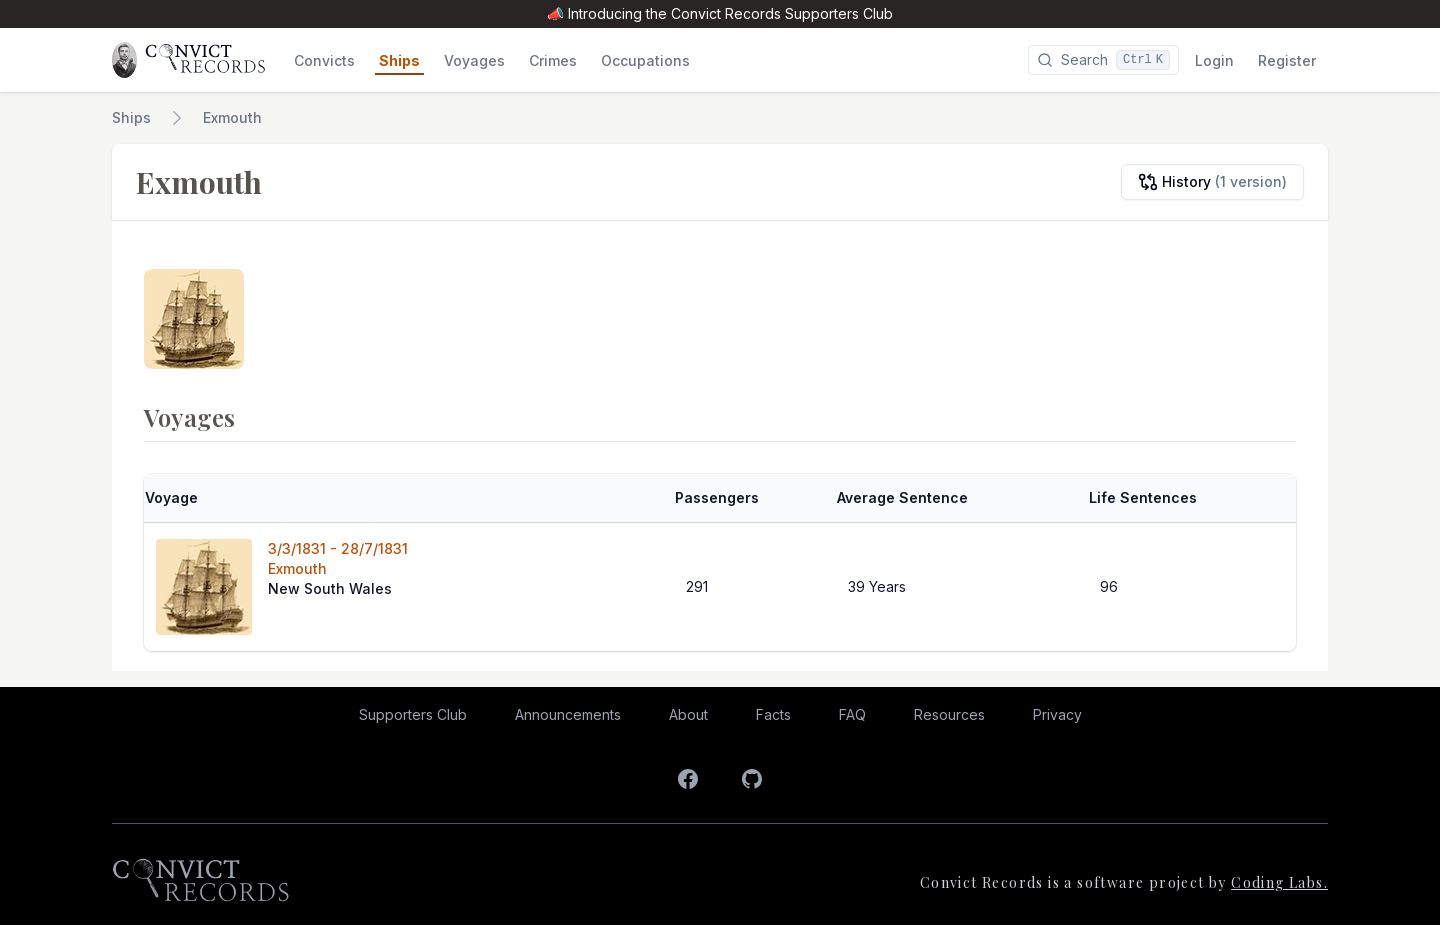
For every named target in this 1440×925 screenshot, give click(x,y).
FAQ (852, 714)
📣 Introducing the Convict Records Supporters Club (720, 13)
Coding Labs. (1279, 882)
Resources (949, 714)
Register (1287, 60)
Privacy (1057, 714)
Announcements (568, 714)
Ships (131, 117)
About (688, 714)
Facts (773, 714)
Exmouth (232, 117)
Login (1214, 60)
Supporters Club (413, 714)
